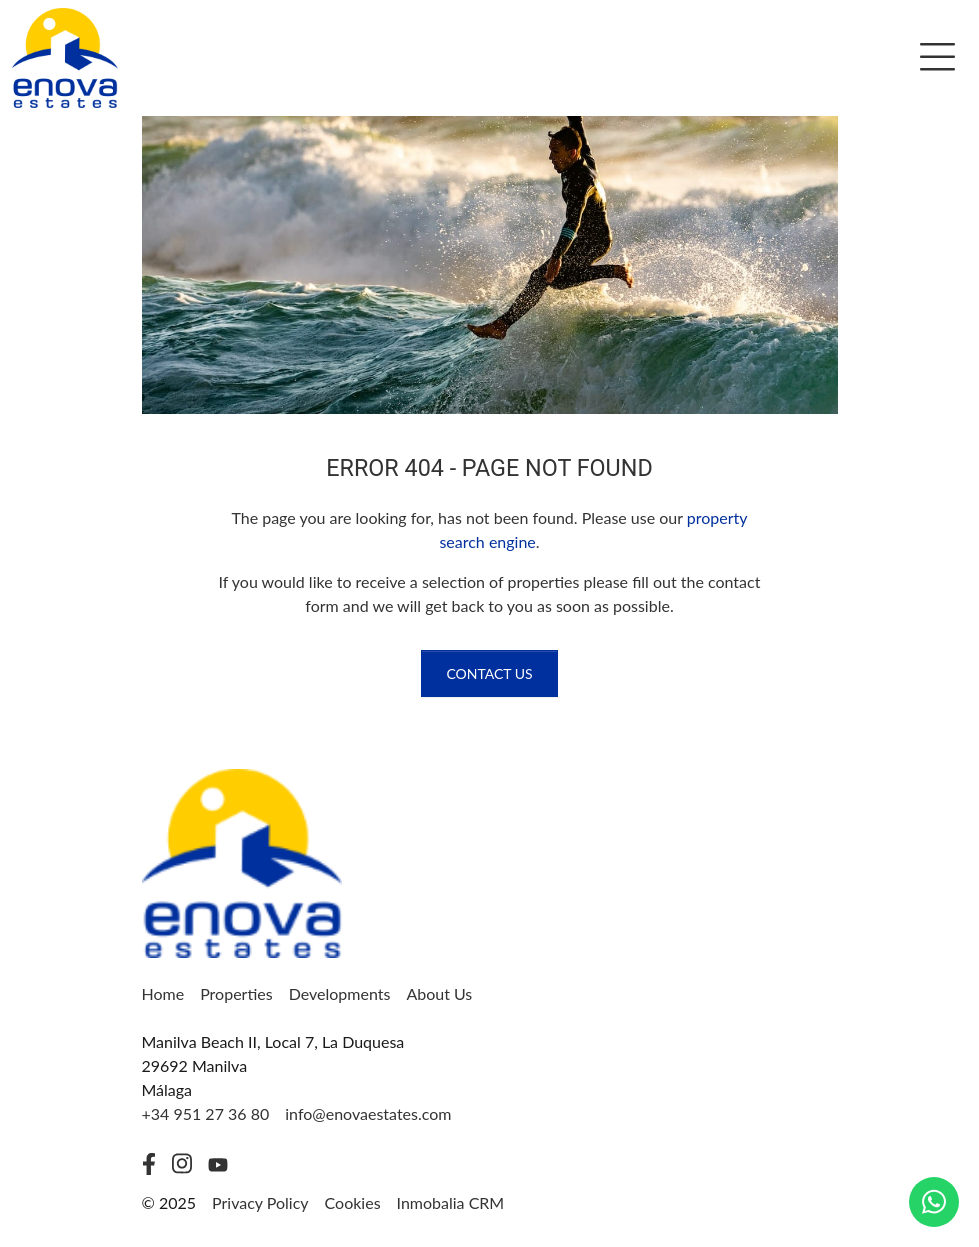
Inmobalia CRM (451, 1202)
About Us (439, 993)
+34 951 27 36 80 (206, 1113)
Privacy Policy (260, 1202)
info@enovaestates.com (368, 1113)
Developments (340, 993)
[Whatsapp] (934, 1202)
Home (163, 993)
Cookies (353, 1202)
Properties (236, 993)
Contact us (489, 673)
